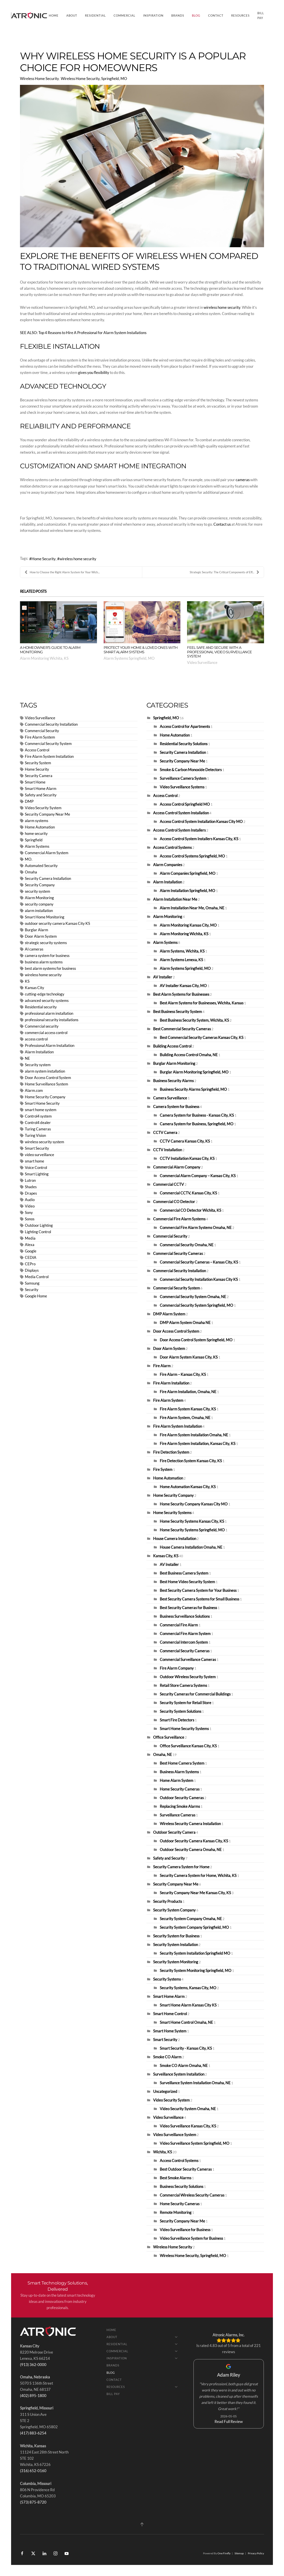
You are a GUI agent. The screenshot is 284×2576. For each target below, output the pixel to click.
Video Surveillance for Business (185, 2230)
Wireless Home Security (39, 78)
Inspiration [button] (153, 15)
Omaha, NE (162, 1754)
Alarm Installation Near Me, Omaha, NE (192, 908)
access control (36, 1039)
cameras (243, 480)
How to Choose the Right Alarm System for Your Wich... (62, 572)
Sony (29, 1212)
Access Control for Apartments (185, 726)
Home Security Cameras (179, 1789)
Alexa (29, 1244)
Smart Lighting (37, 1174)
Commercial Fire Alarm (179, 1625)
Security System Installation (175, 1944)
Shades (31, 1187)
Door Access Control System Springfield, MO (196, 1340)
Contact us (222, 524)
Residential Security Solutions (183, 744)
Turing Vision (35, 1135)
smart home (34, 1161)
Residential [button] (95, 15)
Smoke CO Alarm (167, 2057)
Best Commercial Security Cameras (182, 1029)
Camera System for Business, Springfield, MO (196, 1124)
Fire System (162, 1469)
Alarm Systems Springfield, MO (129, 658)
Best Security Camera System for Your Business (198, 1590)
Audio (30, 1200)
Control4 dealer (38, 1122)
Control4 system (38, 1116)
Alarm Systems (37, 846)
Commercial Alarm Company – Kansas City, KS (198, 1176)
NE (27, 1058)
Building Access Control (172, 1046)
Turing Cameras (38, 1129)
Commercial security (42, 1026)
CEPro (30, 1264)
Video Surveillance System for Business (191, 2238)
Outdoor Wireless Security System (188, 1677)
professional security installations (51, 1020)
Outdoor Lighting (39, 1225)
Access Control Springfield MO (185, 804)
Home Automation (40, 827)
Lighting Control (38, 1232)
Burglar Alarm (36, 930)
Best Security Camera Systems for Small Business (199, 1599)
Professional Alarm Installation (49, 1045)
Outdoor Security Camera (174, 1832)
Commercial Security (42, 731)
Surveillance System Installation (178, 2074)
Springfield (34, 840)
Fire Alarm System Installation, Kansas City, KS (197, 1443)
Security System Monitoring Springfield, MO (195, 1970)
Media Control (37, 1277)
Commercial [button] (124, 15)
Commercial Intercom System (184, 1642)
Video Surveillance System (174, 2135)
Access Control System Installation (181, 813)
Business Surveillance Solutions (185, 1616)
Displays (32, 1270)
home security (36, 833)
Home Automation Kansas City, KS (188, 1487)
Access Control (37, 750)
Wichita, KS (162, 2152)
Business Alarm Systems (179, 1772)
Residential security (41, 1007)
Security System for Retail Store (185, 1703)
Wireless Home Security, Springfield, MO (94, 78)
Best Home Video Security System (187, 1582)
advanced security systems (47, 1000)
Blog (196, 15)
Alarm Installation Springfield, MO (187, 890)
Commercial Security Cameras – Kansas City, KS (199, 1262)
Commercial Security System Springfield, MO (196, 1305)
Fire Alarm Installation (171, 1383)
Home (54, 15)
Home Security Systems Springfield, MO (192, 1530)
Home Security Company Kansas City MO (194, 1504)
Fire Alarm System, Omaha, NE (185, 1417)
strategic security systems (46, 943)
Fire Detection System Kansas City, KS (191, 1461)
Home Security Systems (172, 1513)
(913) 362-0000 (33, 2364)
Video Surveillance (202, 662)
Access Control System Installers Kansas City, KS (199, 839)
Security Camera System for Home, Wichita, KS (198, 1875)
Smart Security (37, 1148)
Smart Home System (169, 2031)
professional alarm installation (49, 1013)
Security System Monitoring (175, 1962)
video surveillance (39, 1155)
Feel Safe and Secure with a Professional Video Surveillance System (219, 651)
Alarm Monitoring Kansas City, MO (188, 925)
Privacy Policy (256, 2553)
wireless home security (222, 307)
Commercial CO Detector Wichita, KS (190, 1210)
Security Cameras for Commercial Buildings (195, 1694)
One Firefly (224, 2553)
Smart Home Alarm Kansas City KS (188, 2005)
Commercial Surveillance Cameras (188, 1659)
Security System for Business (176, 1936)
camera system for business (47, 955)
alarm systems (36, 820)
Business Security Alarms (173, 1081)
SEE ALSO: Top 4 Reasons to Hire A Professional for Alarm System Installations (83, 333)
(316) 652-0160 (33, 2471)
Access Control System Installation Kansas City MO (201, 821)
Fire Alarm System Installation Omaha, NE (194, 1435)
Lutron (30, 1180)
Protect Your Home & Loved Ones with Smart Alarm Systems (141, 649)
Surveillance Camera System (183, 778)
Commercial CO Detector (174, 1202)
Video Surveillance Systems (182, 787)
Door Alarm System (41, 936)
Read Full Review (229, 2421)
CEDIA (30, 1257)
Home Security (44, 559)
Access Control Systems (172, 847)
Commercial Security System (48, 743)
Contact (215, 15)
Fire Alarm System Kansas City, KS (188, 1409)
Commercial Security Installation (51, 724)
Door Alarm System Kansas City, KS (189, 1357)
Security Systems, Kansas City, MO (188, 1988)
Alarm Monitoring (39, 898)
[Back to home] (30, 15)
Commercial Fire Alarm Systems (179, 1219)
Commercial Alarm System (46, 853)
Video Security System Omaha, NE (188, 2109)
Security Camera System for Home (181, 1867)
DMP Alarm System (169, 1314)
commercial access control (46, 1032)
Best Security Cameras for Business (188, 1608)
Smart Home (35, 782)
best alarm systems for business (50, 968)
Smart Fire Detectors (177, 1720)
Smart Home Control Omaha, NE (187, 2022)
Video (30, 1206)
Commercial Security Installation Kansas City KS (199, 1279)
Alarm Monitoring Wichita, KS (44, 658)
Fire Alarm (162, 1366)
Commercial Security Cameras (178, 1253)
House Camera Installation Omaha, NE (191, 1547)
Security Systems (167, 1979)
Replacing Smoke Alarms (180, 1806)
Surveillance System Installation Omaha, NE (195, 2083)
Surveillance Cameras (177, 1815)
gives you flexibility (93, 372)
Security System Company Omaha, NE (191, 1919)
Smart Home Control (170, 2014)
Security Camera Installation (48, 878)
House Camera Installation (175, 1538)
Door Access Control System (48, 1077)
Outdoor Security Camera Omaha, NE (191, 1849)
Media (30, 1238)
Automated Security (41, 865)
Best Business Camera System (184, 1573)
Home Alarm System (176, 1780)
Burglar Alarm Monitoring (174, 1063)
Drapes (31, 1193)
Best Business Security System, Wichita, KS (194, 1020)
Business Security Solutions (181, 2186)
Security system (38, 1065)
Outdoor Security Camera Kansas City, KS (194, 1841)
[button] (142, 2524)
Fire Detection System (171, 1452)
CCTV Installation (167, 1150)
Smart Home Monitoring (44, 917)
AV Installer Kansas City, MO (183, 986)
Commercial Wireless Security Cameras (192, 2195)
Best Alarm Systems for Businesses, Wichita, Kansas (201, 1003)
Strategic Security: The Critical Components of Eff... (224, 572)
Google (30, 1251)
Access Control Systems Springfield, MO (192, 856)
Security (31, 1289)
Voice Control (36, 1167)
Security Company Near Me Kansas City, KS (195, 1893)
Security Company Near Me (47, 814)
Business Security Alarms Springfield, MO (193, 1089)
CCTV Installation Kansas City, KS (187, 1158)
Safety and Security (41, 795)
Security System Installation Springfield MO (195, 1953)
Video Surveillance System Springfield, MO (194, 2143)
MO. (28, 859)
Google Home (36, 1296)
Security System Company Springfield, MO (194, 1927)
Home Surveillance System (46, 1084)
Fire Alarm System (40, 737)
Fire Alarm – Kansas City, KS (183, 1374)
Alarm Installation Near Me (175, 899)
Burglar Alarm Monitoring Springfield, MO (194, 1072)
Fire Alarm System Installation (49, 756)
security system (37, 891)
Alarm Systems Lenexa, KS (182, 960)
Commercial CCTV (168, 1184)
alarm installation (39, 910)
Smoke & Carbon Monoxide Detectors (191, 770)
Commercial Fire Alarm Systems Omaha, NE (196, 1227)
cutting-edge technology (44, 994)
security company (39, 904)
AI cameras (34, 949)
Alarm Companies (167, 865)
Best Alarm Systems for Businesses (181, 994)
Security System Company (174, 1910)
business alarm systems (44, 962)
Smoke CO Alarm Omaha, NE (184, 2065)
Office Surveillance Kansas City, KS (188, 1746)
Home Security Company (45, 1097)
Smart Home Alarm (40, 788)
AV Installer (162, 977)
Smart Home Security (42, 1103)
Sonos (29, 1219)
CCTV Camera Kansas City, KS (185, 1141)
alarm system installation (45, 1071)
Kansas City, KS (165, 1556)
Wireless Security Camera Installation (190, 1824)
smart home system (40, 1110)
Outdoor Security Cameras (182, 1798)
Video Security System (43, 808)
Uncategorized (165, 2091)
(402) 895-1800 (33, 2395)
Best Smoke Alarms (175, 2178)
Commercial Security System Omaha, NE (193, 1297)
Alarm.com (34, 1090)
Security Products (167, 1901)
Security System (38, 763)
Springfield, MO (166, 718)
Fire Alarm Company (177, 1668)
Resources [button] (240, 15)
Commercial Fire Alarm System (185, 1633)
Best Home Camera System (182, 1763)
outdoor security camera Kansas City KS (57, 923)
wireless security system (44, 1142)
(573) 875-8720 (33, 2502)
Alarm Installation (39, 1052)
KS (27, 981)
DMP (29, 801)
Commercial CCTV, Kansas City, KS (188, 1193)
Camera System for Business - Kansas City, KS (197, 1115)
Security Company (40, 885)
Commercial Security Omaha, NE (186, 1245)
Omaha (31, 872)
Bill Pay (260, 15)
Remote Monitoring (175, 2212)
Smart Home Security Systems (184, 1728)
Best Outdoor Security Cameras (186, 2169)
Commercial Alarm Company (176, 1167)
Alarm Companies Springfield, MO (187, 873)
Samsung (32, 1283)
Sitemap (239, 2553)
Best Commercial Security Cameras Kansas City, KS (201, 1037)
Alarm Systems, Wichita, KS (182, 951)
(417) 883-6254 (33, 2433)
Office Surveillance (168, 1737)
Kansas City (34, 988)
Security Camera (38, 776)
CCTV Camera (165, 1132)
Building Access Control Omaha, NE (189, 1055)
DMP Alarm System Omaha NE (185, 1322)
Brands (177, 15)
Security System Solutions (180, 1711)
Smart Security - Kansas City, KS (186, 2048)
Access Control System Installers (179, 830)
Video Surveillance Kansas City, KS (188, 2126)
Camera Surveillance (170, 1098)
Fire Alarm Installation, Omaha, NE (188, 1392)
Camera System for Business (176, 1106)
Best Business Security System (177, 1011)
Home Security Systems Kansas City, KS (192, 1521)
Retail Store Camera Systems (183, 1685)
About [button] (71, 15)
